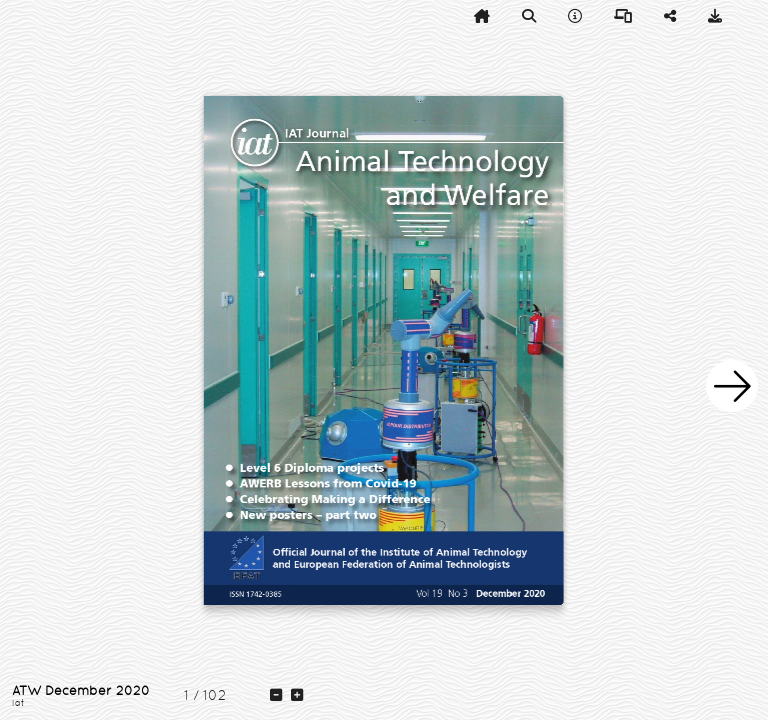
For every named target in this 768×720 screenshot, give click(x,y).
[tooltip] (482, 16)
